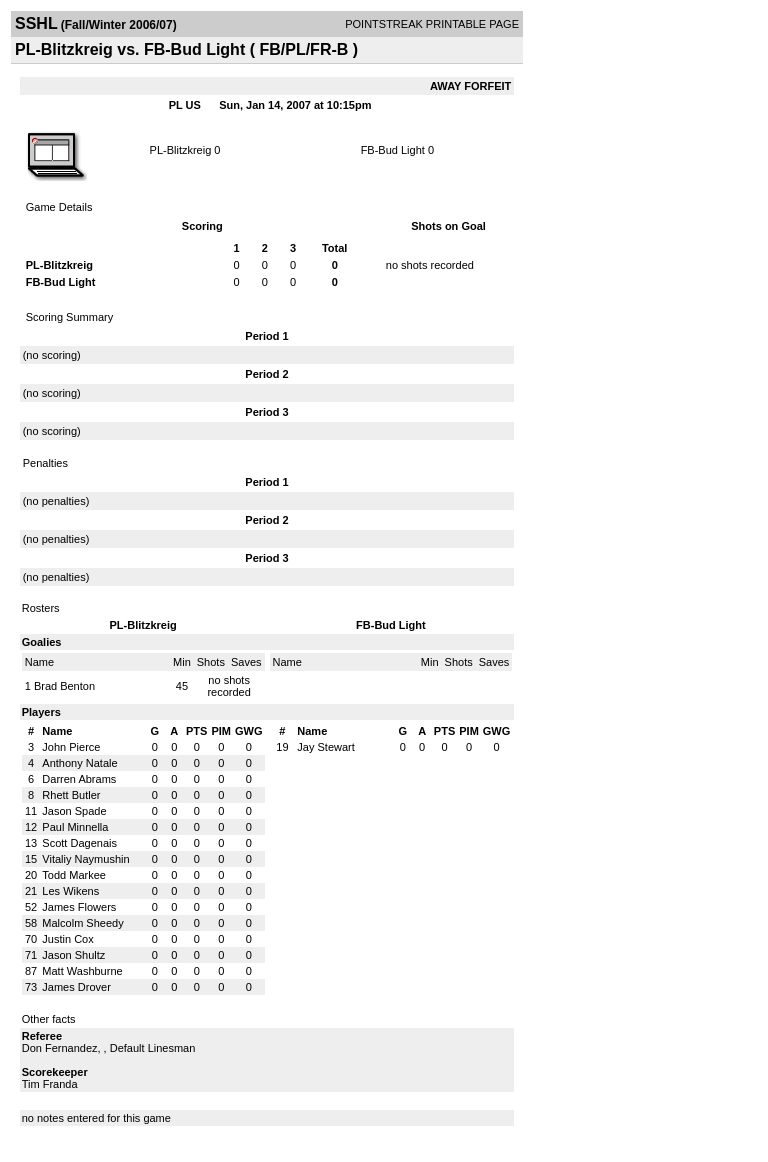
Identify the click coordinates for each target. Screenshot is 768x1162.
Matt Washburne (82, 971)
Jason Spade (74, 811)
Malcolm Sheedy (82, 923)
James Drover (76, 987)
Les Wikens (70, 891)
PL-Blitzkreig (181, 150)
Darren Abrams (79, 779)
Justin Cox (67, 939)
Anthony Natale (79, 763)
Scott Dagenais (79, 843)
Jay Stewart (325, 747)
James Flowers (79, 907)
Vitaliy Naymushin (85, 859)
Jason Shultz (73, 955)
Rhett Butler (71, 795)
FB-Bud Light (393, 150)
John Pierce (71, 747)
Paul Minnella (75, 827)
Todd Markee (74, 875)
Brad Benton (64, 686)
